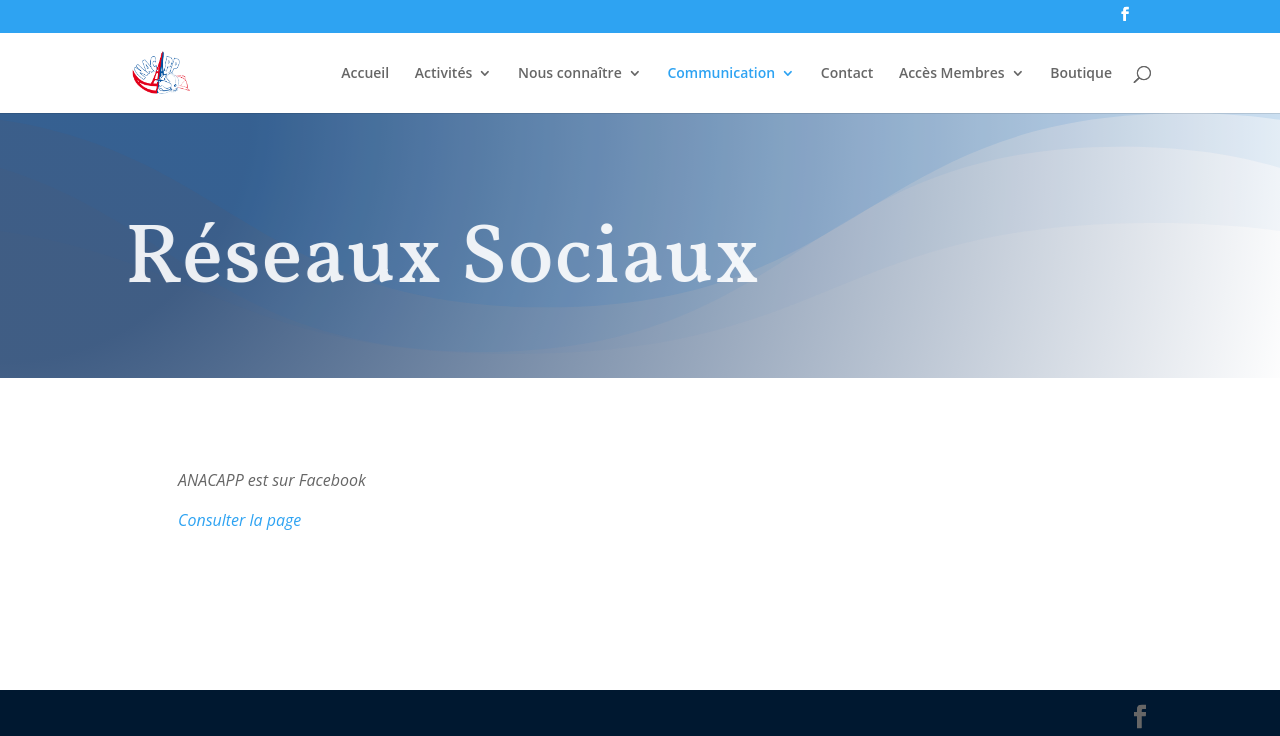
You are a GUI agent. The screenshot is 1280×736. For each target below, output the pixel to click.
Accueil (365, 74)
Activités (443, 74)
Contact (847, 74)
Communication (721, 74)
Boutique (1081, 74)
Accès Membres (952, 74)
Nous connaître (570, 74)
